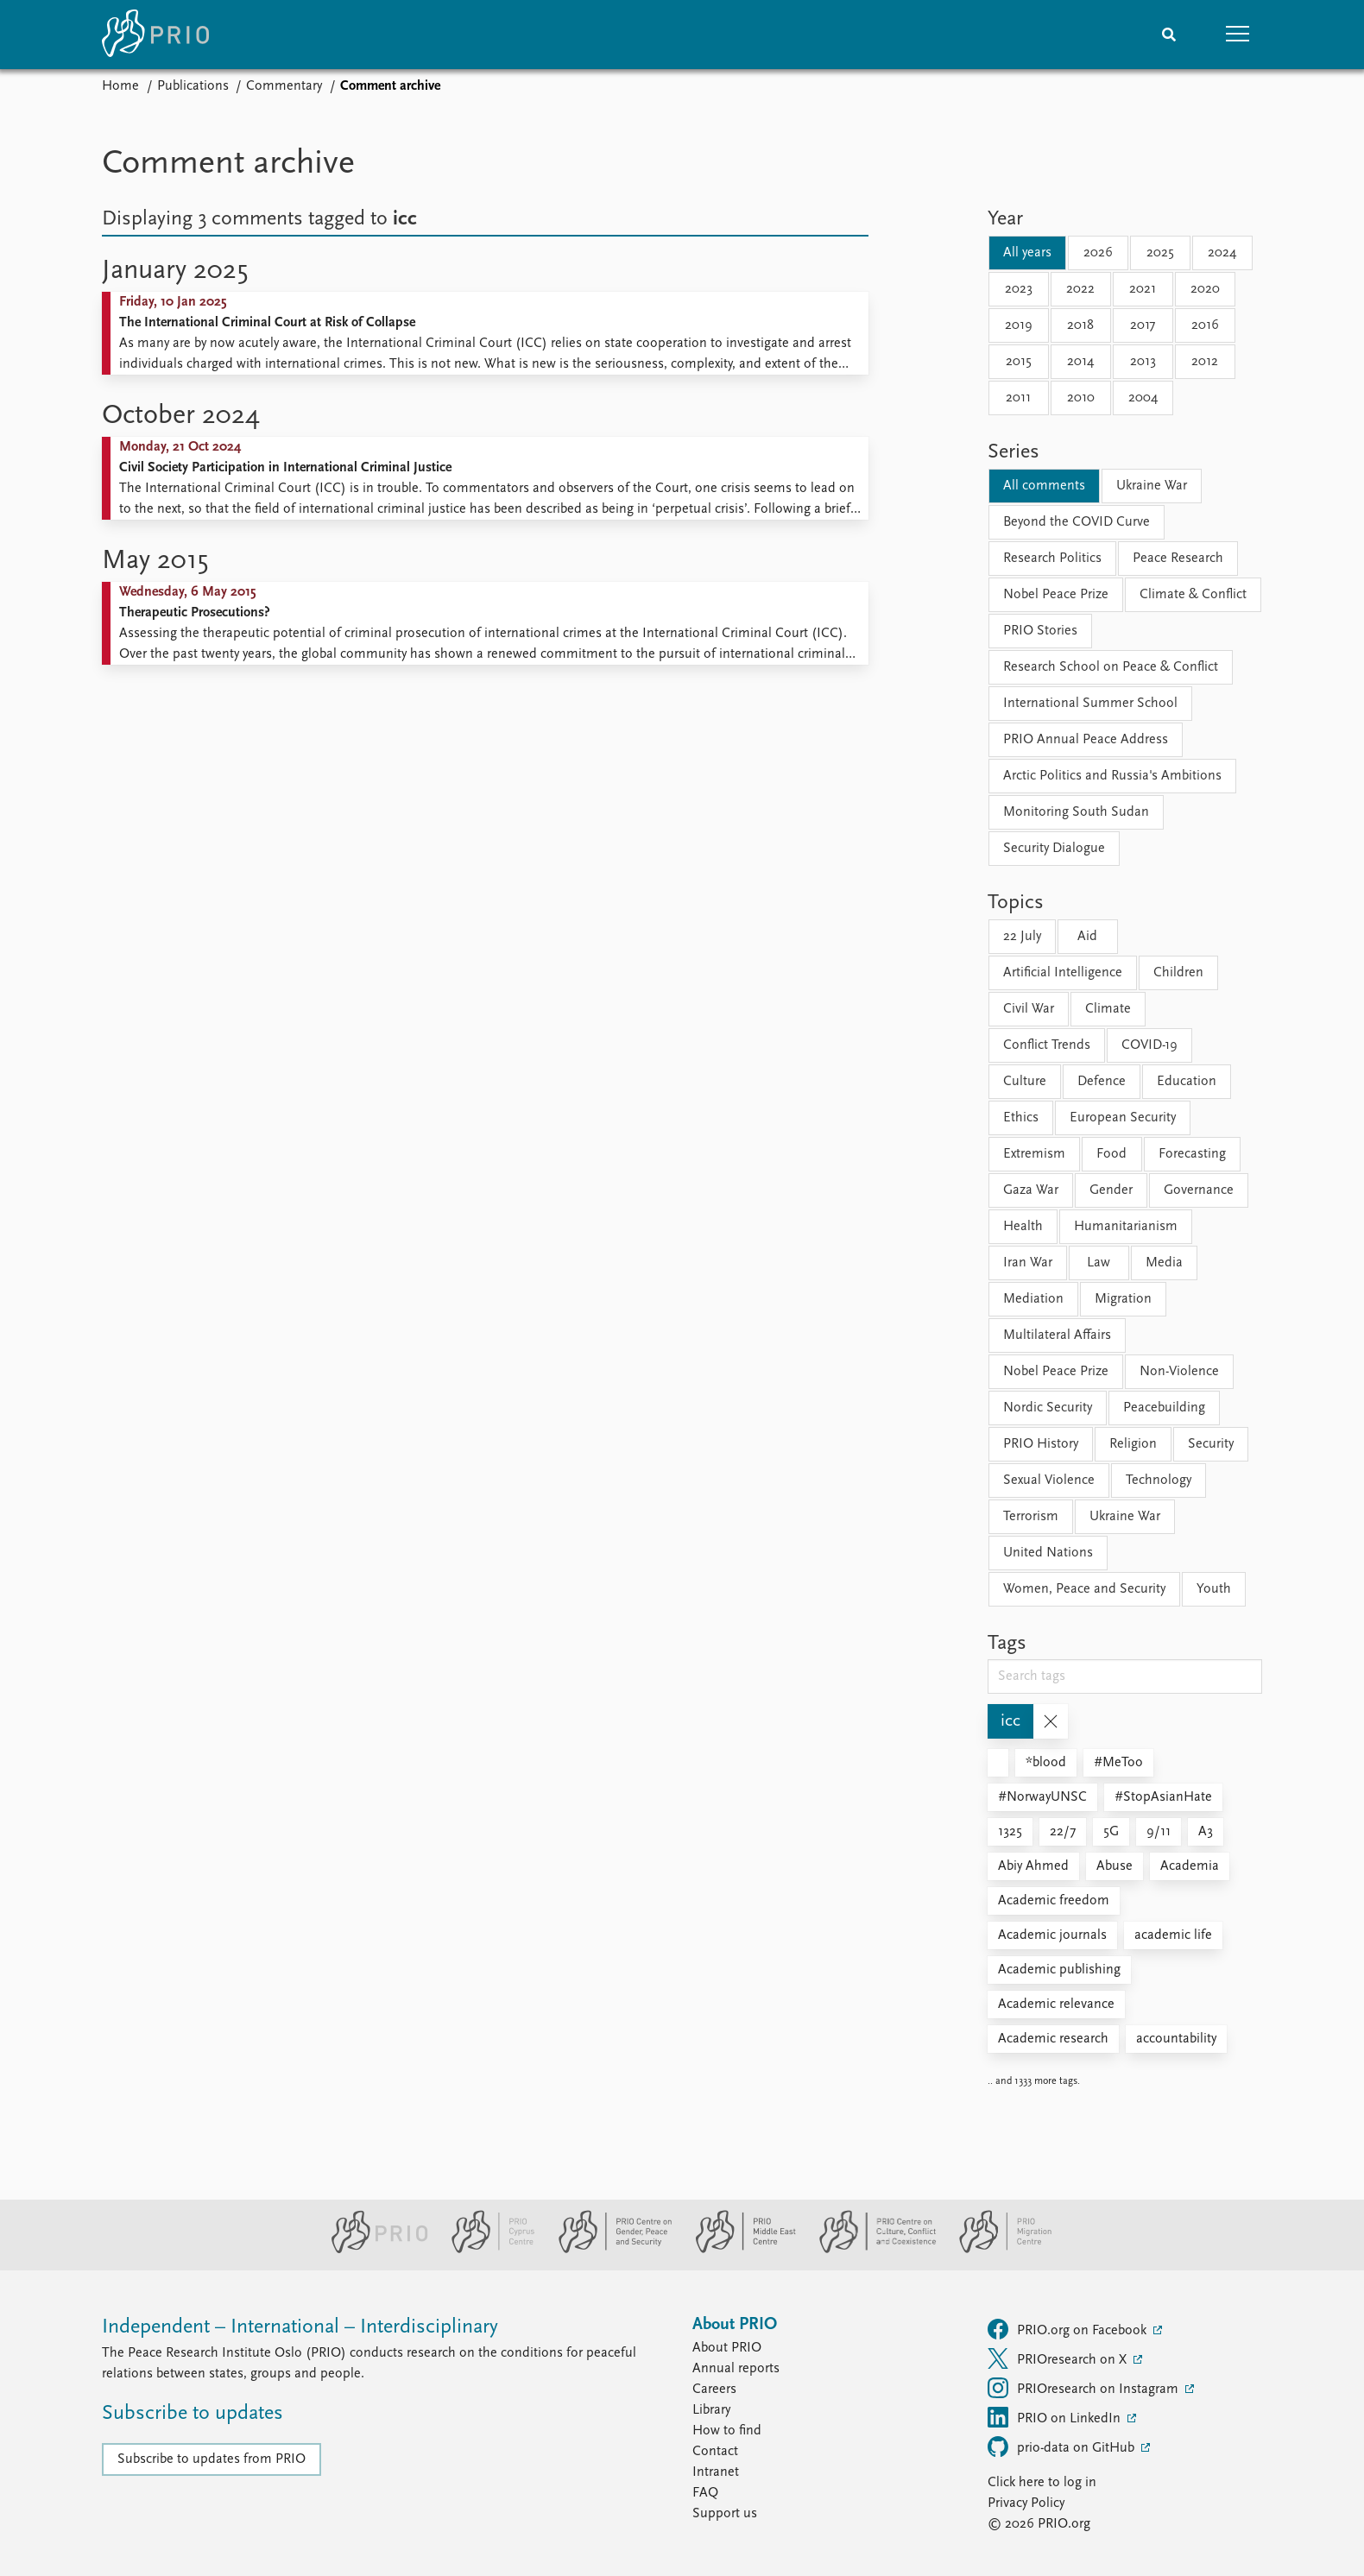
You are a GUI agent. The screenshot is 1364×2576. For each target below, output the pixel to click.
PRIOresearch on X (1059, 2358)
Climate (1108, 1009)
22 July (1022, 937)
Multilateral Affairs (1057, 1335)
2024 (1222, 253)
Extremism (1034, 1154)
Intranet (715, 2472)
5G (1111, 1832)
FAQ (705, 2493)
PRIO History (1040, 1444)
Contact (715, 2452)
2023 (1018, 289)
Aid (1087, 937)
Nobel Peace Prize (1055, 595)
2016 (1205, 325)
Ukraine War (1151, 486)
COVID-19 (1149, 1045)
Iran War (1027, 1263)
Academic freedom (1053, 1901)
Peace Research (1178, 558)
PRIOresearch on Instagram (1085, 2387)
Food (1111, 1154)
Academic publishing (1059, 1970)
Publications (193, 86)
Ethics (1021, 1118)
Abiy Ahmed (1033, 1866)
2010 (1081, 398)
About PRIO (726, 2348)
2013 (1143, 362)
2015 (1019, 362)
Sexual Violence (1049, 1480)
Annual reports (736, 2369)
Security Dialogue (1054, 849)
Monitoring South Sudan (1076, 812)
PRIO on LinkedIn (1056, 2417)
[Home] (155, 34)
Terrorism (1030, 1517)
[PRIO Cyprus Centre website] (486, 2250)
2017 (1142, 325)
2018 (1080, 325)
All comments (1044, 486)
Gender (1111, 1190)
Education (1186, 1082)
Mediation (1033, 1299)
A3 (1205, 1832)
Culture (1024, 1082)
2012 (1204, 362)
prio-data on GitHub (1063, 2446)
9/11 (1158, 1832)
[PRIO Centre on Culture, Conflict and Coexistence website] (870, 2250)
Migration (1123, 1299)
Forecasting (1192, 1154)
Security (1211, 1444)
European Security (1123, 1118)
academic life (1173, 1935)
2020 (1205, 289)
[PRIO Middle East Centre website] (738, 2250)
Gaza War (1030, 1190)
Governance (1199, 1190)
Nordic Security (1047, 1408)
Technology (1158, 1480)
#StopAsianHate (1163, 1797)
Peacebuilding (1164, 1408)
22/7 (1063, 1832)
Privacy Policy (1026, 2503)
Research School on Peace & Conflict (1110, 667)
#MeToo (1118, 1763)
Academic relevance (1056, 2004)
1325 (1010, 1832)
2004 (1143, 398)
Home (120, 86)
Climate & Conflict (1193, 595)
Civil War (1028, 1009)
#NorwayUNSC (1042, 1797)
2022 (1080, 289)
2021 (1142, 289)
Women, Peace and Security (1084, 1589)
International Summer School (1090, 703)
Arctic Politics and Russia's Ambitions (1112, 776)
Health (1023, 1227)
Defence (1101, 1082)
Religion (1133, 1444)
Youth (1214, 1589)
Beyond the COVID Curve (1076, 522)
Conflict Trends (1046, 1045)
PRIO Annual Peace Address (1085, 740)
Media (1164, 1263)
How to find (726, 2431)
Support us (724, 2514)
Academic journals (1052, 1935)
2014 (1080, 362)
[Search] (1168, 34)
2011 (1018, 398)
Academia (1189, 1866)
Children (1178, 973)
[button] (1237, 34)
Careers (714, 2389)
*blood (1046, 1763)
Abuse (1114, 1866)
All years (1027, 253)
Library (711, 2410)
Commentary (284, 86)
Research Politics (1052, 558)
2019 (1018, 325)
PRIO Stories (1040, 631)
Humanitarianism (1126, 1227)
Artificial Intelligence (1062, 973)
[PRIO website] (373, 2250)
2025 (1160, 253)
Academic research (1053, 2039)
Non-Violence (1179, 1372)
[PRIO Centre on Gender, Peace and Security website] (608, 2250)
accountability (1176, 2039)
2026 (1098, 253)
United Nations (1048, 1553)
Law (1098, 1263)
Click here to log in (1042, 2483)
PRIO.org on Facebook (1069, 2329)
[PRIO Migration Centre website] (996, 2250)
